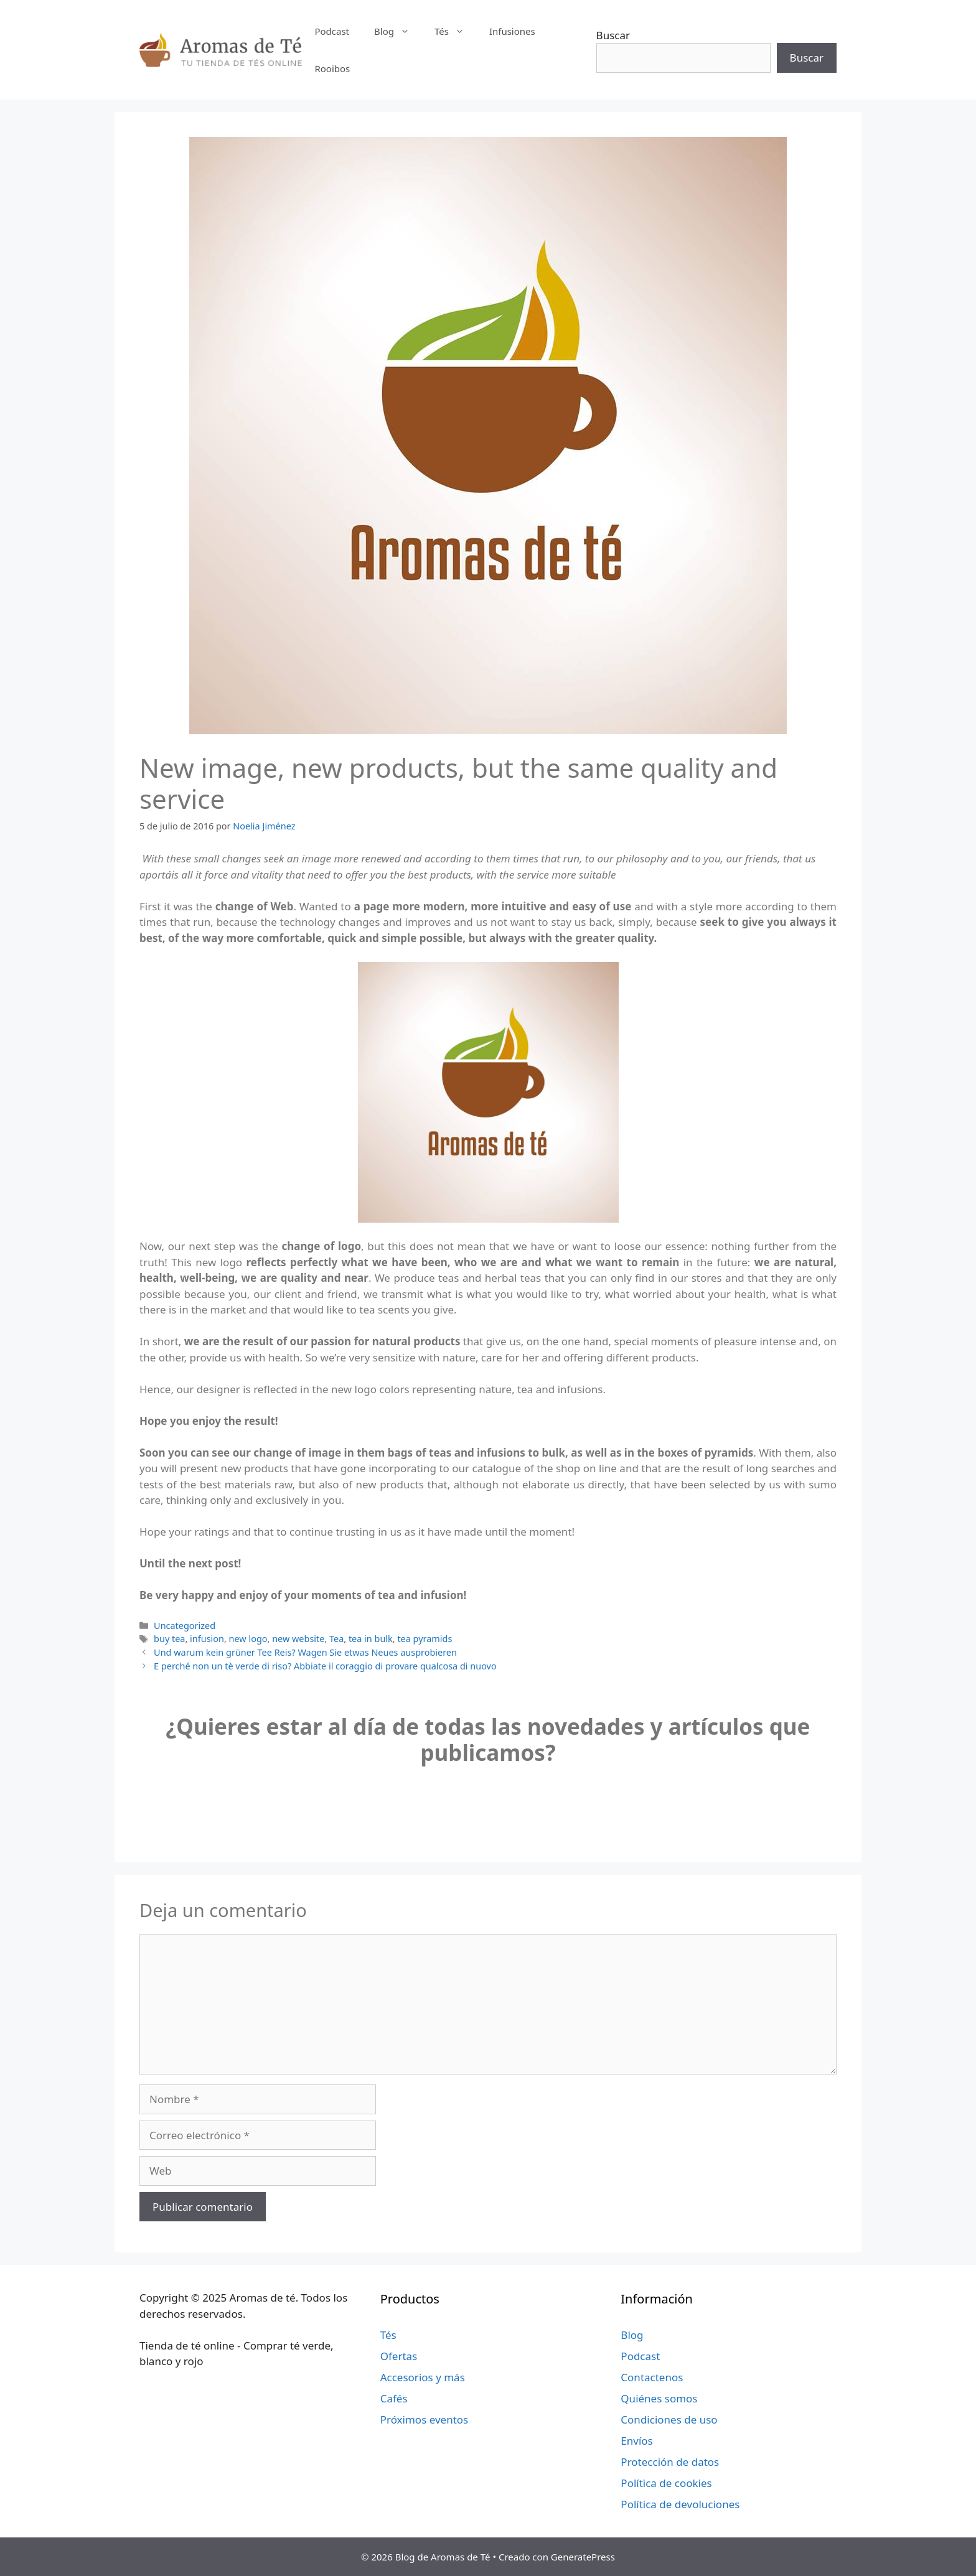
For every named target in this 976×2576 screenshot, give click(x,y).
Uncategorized (184, 1625)
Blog (398, 31)
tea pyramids (424, 1639)
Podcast (331, 31)
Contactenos (652, 2377)
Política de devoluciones (680, 2504)
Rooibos (332, 68)
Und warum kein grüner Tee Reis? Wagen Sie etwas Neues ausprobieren (305, 1652)
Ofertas (399, 2356)
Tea (336, 1639)
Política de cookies (666, 2483)
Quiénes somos (659, 2398)
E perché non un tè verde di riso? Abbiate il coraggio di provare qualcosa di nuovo (325, 1666)
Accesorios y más (422, 2377)
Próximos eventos (424, 2419)
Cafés (394, 2398)
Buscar (613, 35)
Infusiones (512, 31)
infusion (207, 1639)
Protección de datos (670, 2462)
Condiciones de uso (669, 2419)
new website (298, 1639)
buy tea (169, 1639)
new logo (248, 1639)
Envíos (636, 2441)
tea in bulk (371, 1639)
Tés (455, 31)
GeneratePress (583, 2556)
